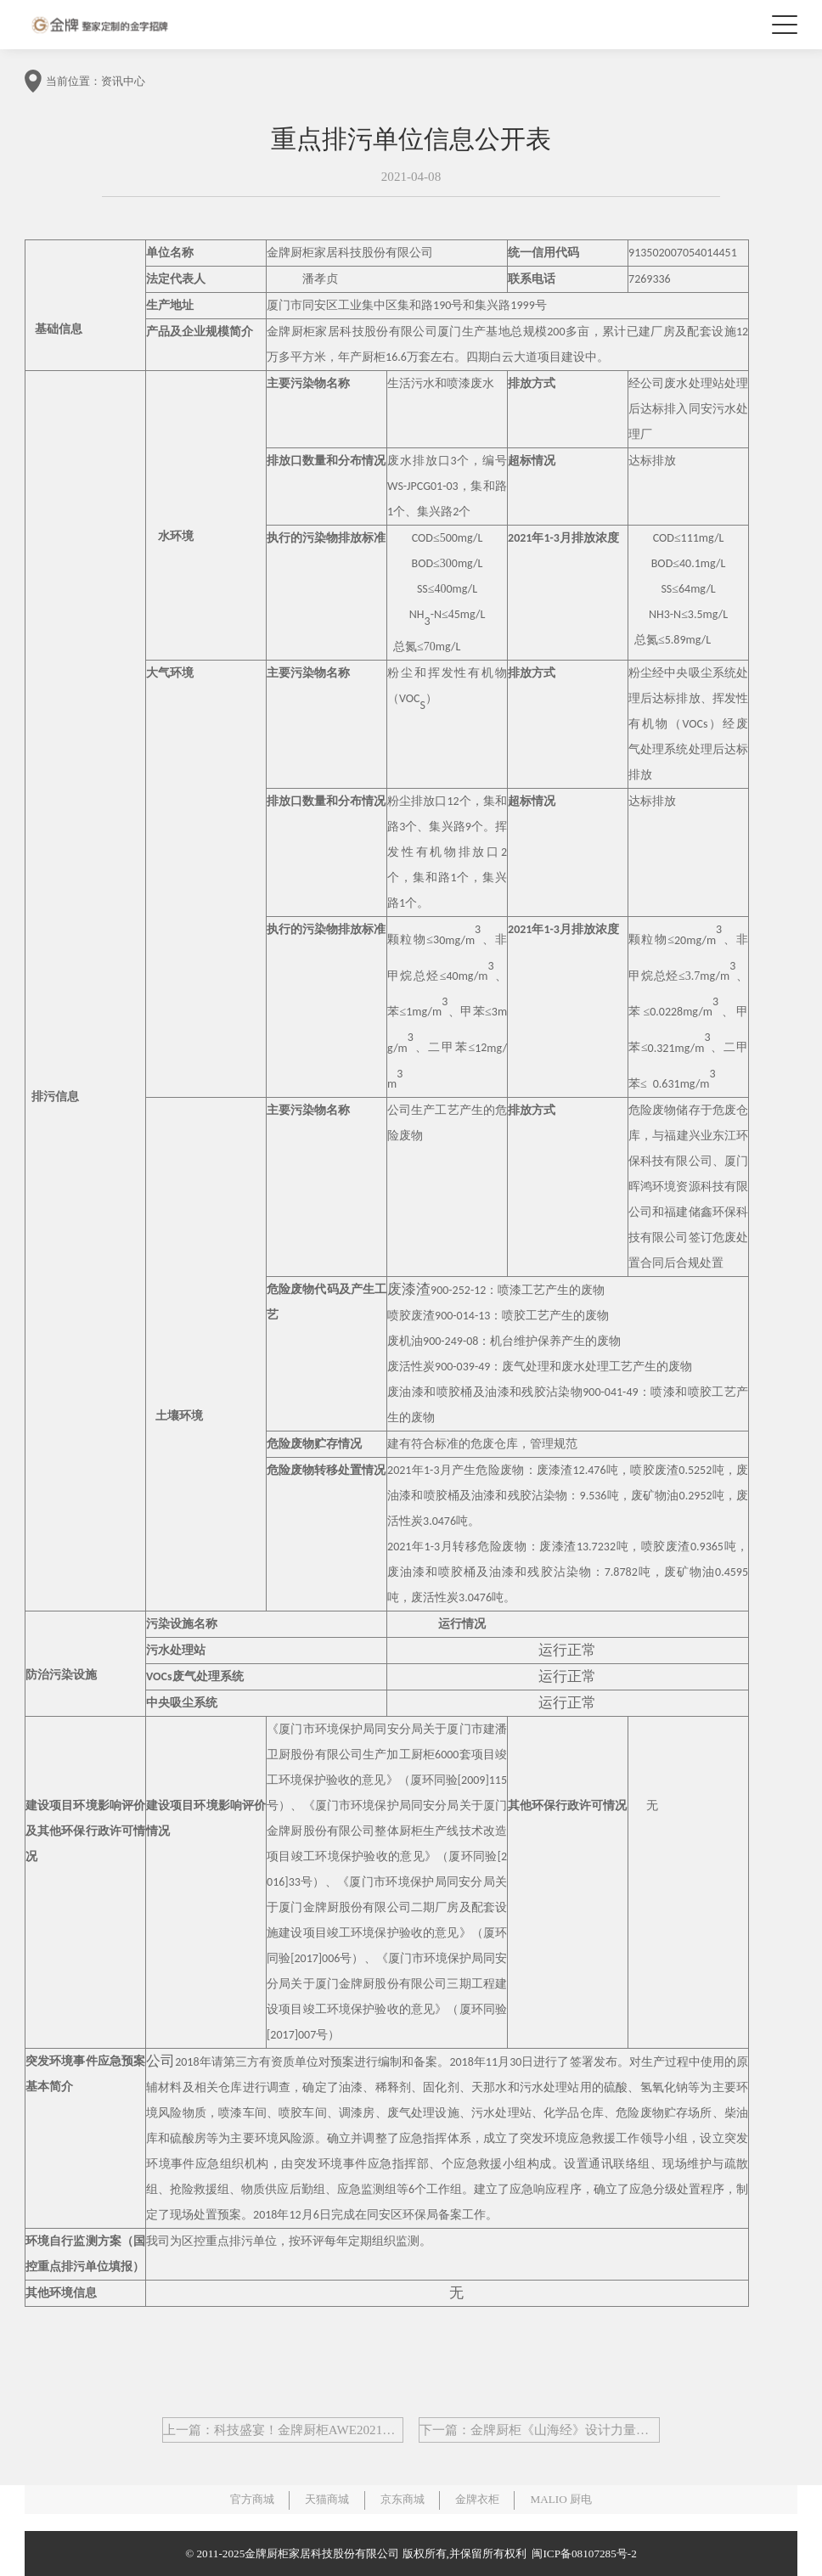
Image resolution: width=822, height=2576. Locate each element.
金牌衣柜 (477, 2499)
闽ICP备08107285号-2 (581, 2553)
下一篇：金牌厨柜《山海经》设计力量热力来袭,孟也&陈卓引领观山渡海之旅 (539, 2430)
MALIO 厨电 (561, 2499)
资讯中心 (123, 81)
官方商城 (252, 2499)
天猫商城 (327, 2499)
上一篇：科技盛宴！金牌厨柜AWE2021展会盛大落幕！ (283, 2430)
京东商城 (402, 2499)
